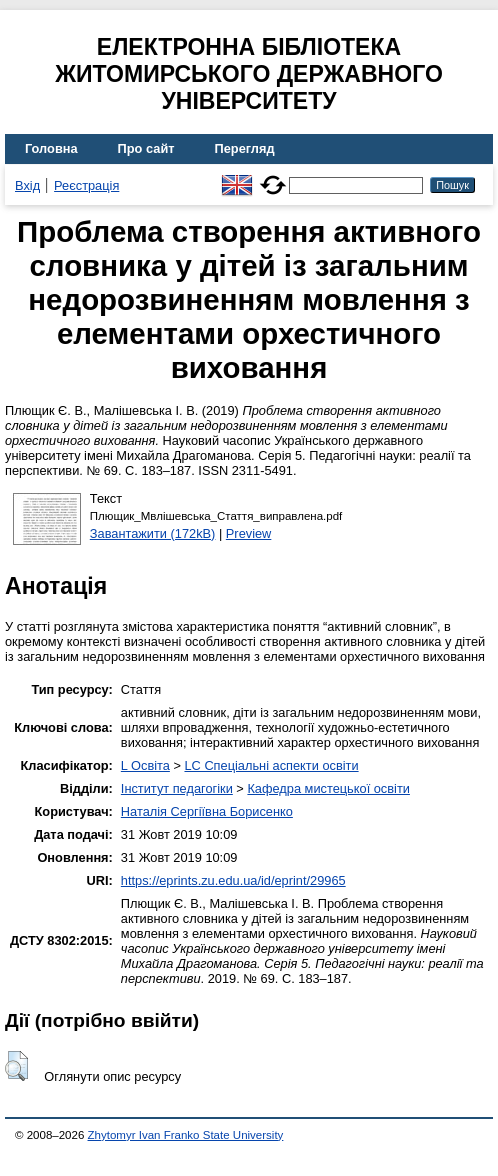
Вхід (27, 185)
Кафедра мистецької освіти (328, 788)
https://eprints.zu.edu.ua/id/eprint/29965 (233, 880)
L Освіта (145, 765)
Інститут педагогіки (177, 788)
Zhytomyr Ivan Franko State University (186, 1135)
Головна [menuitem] (51, 148)
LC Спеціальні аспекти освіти (271, 765)
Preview (249, 533)
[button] (16, 1066)
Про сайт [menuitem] (146, 148)
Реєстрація (86, 185)
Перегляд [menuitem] (245, 148)
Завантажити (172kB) (153, 533)
